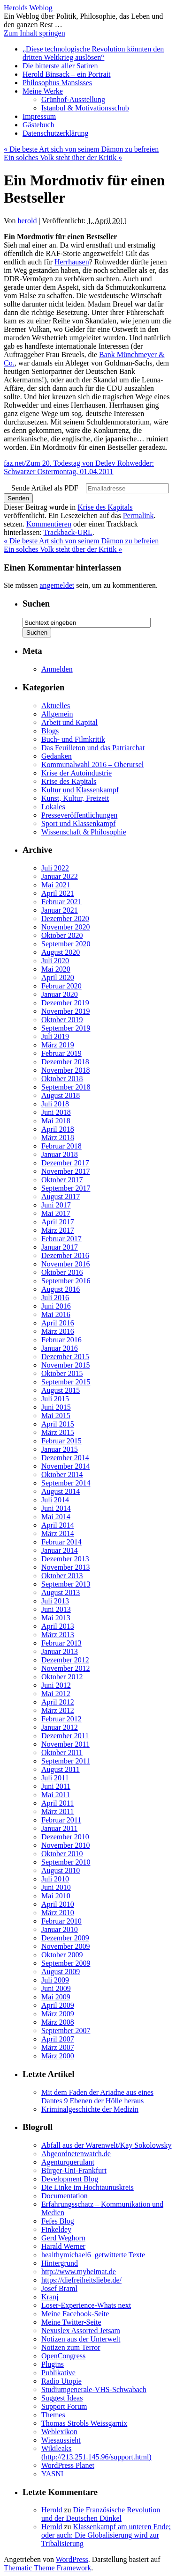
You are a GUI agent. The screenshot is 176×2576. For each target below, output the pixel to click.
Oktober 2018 (62, 1079)
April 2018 (57, 1129)
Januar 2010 (59, 1929)
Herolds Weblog (28, 8)
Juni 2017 (56, 1205)
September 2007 (65, 2030)
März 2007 (57, 2047)
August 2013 (60, 1592)
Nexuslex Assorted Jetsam (80, 2330)
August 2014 (60, 1491)
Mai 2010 (55, 1896)
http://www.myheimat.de (78, 2272)
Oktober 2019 (62, 1020)
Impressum (39, 116)
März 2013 (57, 1635)
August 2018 (60, 1095)
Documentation (64, 2196)
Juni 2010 (56, 1887)
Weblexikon (59, 2432)
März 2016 (57, 1331)
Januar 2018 (59, 1154)
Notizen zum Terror (70, 2347)
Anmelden (57, 669)
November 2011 (65, 1744)
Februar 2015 (61, 1441)
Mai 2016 (55, 1314)
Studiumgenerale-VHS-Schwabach (93, 2389)
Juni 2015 (56, 1407)
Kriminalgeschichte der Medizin (89, 2109)
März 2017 (57, 1230)
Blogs (50, 731)
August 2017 (60, 1196)
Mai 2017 (55, 1213)
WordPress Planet (67, 2465)
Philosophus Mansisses (57, 83)
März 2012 (57, 1710)
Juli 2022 (55, 868)
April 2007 (57, 2039)
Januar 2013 (59, 1651)
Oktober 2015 (62, 1373)
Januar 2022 (59, 876)
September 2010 (65, 1862)
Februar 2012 (61, 1719)
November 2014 (65, 1466)
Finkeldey (56, 2229)
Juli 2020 (55, 961)
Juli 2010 (55, 1879)
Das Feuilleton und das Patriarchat (93, 748)
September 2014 (65, 1483)
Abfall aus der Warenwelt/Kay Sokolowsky (106, 2145)
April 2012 (57, 1702)
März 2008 (57, 2022)
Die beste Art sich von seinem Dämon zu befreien (81, 149)
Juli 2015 (55, 1399)
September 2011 (65, 1761)
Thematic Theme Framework (47, 2568)
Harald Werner (63, 2246)
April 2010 (57, 1904)
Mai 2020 (55, 969)
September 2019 (65, 1028)
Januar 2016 (59, 1348)
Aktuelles (55, 706)
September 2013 (65, 1584)
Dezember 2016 (65, 1255)
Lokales (53, 807)
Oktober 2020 (62, 935)
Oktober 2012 (62, 1677)
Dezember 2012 (65, 1660)
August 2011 (60, 1769)
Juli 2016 (55, 1298)
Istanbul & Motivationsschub (85, 108)
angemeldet (56, 585)
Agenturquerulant (67, 2162)
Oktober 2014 (62, 1474)
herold (27, 221)
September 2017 (65, 1188)
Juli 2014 (55, 1500)
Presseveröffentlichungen (79, 815)
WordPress (72, 2559)
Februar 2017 (61, 1239)
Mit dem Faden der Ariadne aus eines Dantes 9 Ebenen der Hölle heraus (97, 2096)
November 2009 (65, 1946)
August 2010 (60, 1870)
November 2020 (65, 927)
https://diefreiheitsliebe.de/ (81, 2280)
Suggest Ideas (62, 2398)
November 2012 (65, 1668)
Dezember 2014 (65, 1458)
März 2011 (57, 1811)
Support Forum (64, 2406)
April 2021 (57, 893)
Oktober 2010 (62, 1854)
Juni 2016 (56, 1306)
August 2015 (60, 1390)
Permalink (138, 516)
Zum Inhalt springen (34, 33)
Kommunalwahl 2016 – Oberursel (92, 764)
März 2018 (57, 1138)
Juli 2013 (55, 1601)
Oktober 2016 (62, 1272)
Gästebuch (38, 125)
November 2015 (65, 1365)
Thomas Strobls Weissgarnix (84, 2423)
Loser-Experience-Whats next (86, 2305)
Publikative (58, 2373)
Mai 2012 (55, 1694)
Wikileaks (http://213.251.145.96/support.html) (96, 2452)
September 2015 (65, 1382)
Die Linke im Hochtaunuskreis (87, 2187)
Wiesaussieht (61, 2440)
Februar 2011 (61, 1820)
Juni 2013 (56, 1609)
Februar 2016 (61, 1340)
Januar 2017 (59, 1247)
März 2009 (57, 2014)
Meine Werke (43, 91)
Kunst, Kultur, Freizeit (75, 798)
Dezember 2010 (65, 1837)
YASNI (52, 2474)
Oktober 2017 (62, 1180)
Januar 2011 (59, 1828)
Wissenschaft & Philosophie (83, 832)
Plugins (52, 2364)
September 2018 (65, 1087)
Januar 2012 (59, 1727)
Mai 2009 (55, 1997)
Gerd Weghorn (63, 2238)
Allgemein (57, 714)
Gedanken (56, 756)
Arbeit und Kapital (69, 722)
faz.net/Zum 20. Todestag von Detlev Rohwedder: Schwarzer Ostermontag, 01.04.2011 (79, 467)
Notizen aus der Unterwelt (80, 2339)
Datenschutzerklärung (55, 133)
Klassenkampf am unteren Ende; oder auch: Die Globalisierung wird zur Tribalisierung (106, 2535)
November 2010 (65, 1845)
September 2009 (65, 1963)
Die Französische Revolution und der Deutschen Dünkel (100, 2514)
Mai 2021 (55, 885)
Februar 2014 (61, 1542)
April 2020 (57, 977)
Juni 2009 (56, 1988)
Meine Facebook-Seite (75, 2314)
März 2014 (57, 1533)
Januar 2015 (59, 1449)
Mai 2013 (55, 1618)
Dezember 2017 (65, 1163)
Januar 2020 (59, 994)
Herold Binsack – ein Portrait (67, 74)
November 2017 (65, 1171)
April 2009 (57, 2005)
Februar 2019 (61, 1053)
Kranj (49, 2297)
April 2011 (57, 1803)
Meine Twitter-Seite (71, 2322)
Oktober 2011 (62, 1752)
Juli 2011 (55, 1778)
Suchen (36, 603)
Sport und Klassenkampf (78, 823)
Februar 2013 (61, 1643)
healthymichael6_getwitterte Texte (93, 2255)
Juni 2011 (55, 1786)
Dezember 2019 (65, 1003)
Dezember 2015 (65, 1357)
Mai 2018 (55, 1121)
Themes (53, 2415)
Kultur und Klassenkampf (80, 790)
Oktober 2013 (62, 1576)
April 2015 (57, 1424)
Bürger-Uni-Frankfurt (74, 2170)
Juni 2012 (56, 1685)
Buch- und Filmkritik (73, 739)
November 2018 (65, 1070)
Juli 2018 (55, 1104)
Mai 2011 (55, 1795)
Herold (51, 2510)
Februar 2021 (61, 902)
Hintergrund (59, 2263)
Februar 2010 (61, 1921)
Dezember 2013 (65, 1559)
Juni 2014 (56, 1508)
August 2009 (60, 1972)
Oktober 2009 (62, 1955)
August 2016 (60, 1289)
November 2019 (65, 1011)
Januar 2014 (59, 1550)
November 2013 (65, 1567)
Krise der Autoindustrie (76, 773)
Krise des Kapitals (104, 507)
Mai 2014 (55, 1517)
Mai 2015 (55, 1416)
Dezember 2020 (65, 918)
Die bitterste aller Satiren (60, 66)
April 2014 (57, 1525)
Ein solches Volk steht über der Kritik (63, 157)
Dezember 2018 (65, 1062)
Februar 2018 (61, 1146)
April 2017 (57, 1222)
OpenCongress (63, 2356)
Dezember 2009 (65, 1938)
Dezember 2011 (65, 1736)
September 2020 (65, 944)
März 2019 (57, 1045)
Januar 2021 (59, 910)
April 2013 (57, 1626)
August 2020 (60, 952)
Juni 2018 (56, 1112)
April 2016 (57, 1323)
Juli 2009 (55, 1980)
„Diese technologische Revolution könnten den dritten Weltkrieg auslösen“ (93, 53)
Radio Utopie (61, 2381)
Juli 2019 (55, 1036)
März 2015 (57, 1432)
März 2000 (57, 2056)
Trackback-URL (68, 532)
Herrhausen (71, 262)
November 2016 (65, 1264)
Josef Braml (59, 2288)
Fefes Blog (57, 2221)
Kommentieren (48, 524)
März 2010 (57, 1913)
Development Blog (69, 2179)
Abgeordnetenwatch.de (76, 2154)
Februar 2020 (61, 986)
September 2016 (65, 1281)
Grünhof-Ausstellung (73, 99)
